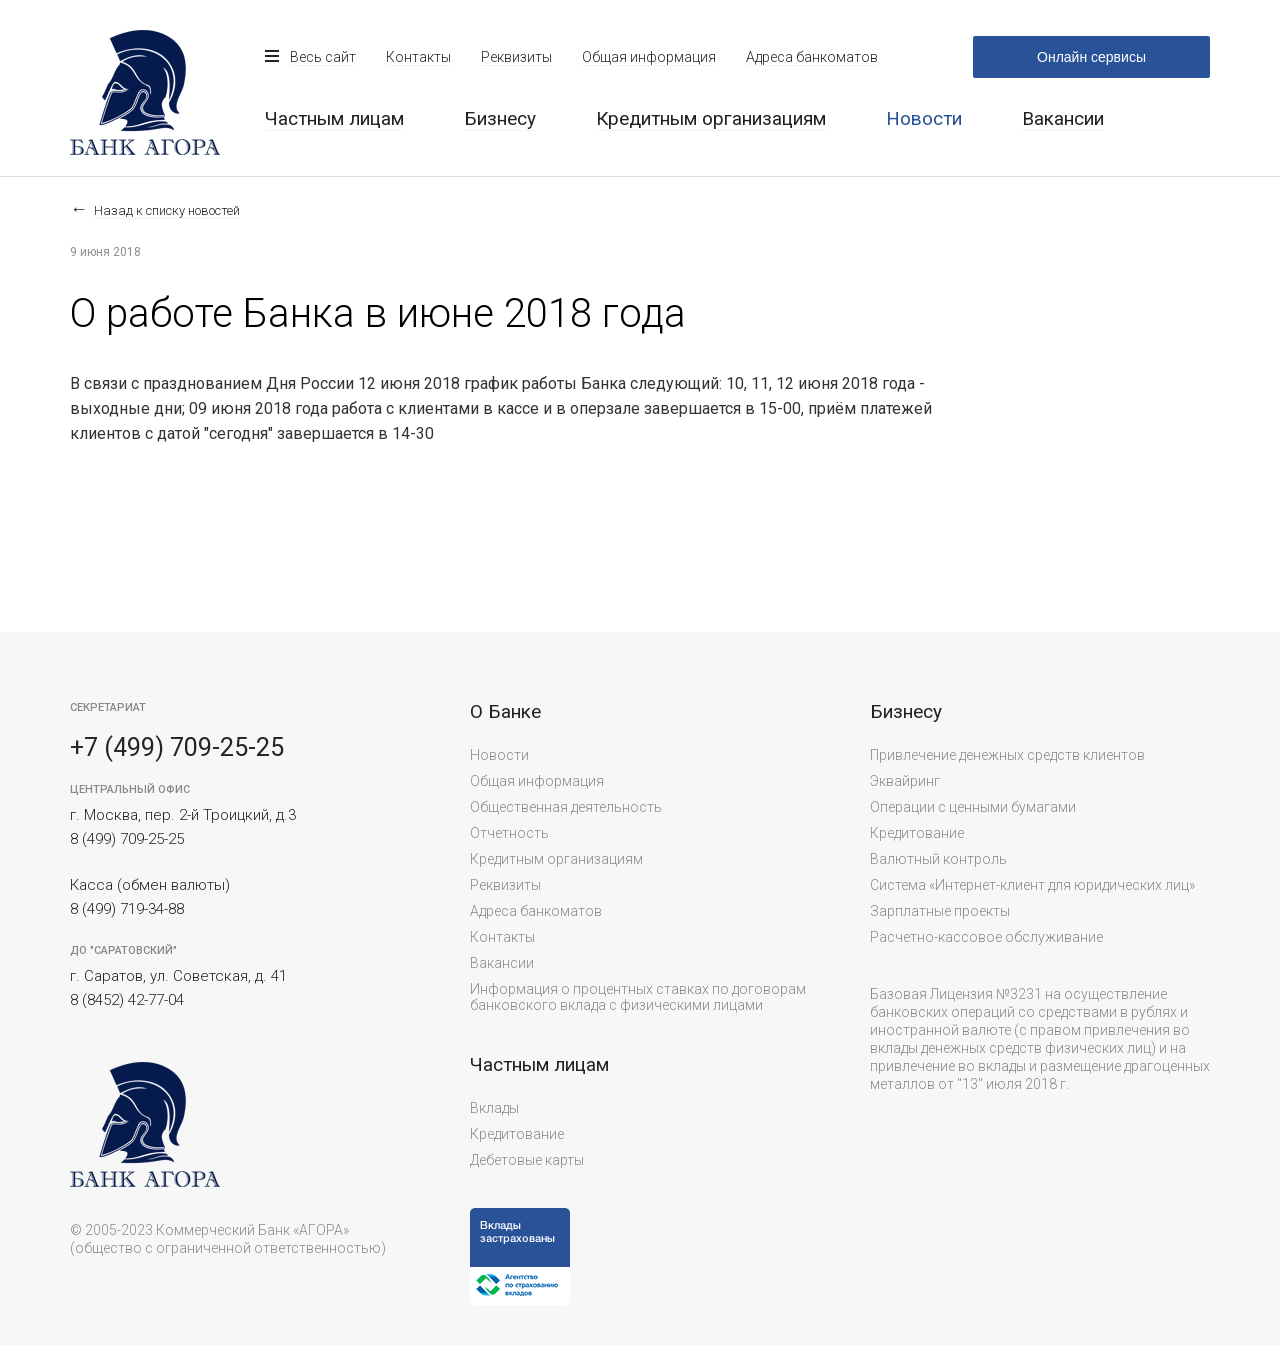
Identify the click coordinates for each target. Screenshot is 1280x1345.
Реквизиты (516, 57)
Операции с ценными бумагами (973, 807)
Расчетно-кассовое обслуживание (986, 937)
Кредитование (517, 1134)
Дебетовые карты (527, 1160)
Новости (499, 755)
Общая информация (649, 57)
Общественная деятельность (566, 807)
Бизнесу (500, 118)
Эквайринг (905, 781)
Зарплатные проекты (940, 911)
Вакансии (1063, 118)
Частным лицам (334, 118)
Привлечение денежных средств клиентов (1007, 755)
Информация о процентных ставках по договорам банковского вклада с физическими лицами (638, 997)
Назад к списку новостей (167, 210)
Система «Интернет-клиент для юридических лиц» (1032, 885)
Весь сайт (323, 57)
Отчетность (509, 833)
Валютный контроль (938, 859)
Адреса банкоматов (812, 57)
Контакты (418, 57)
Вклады (494, 1108)
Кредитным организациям (711, 118)
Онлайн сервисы (1091, 57)
